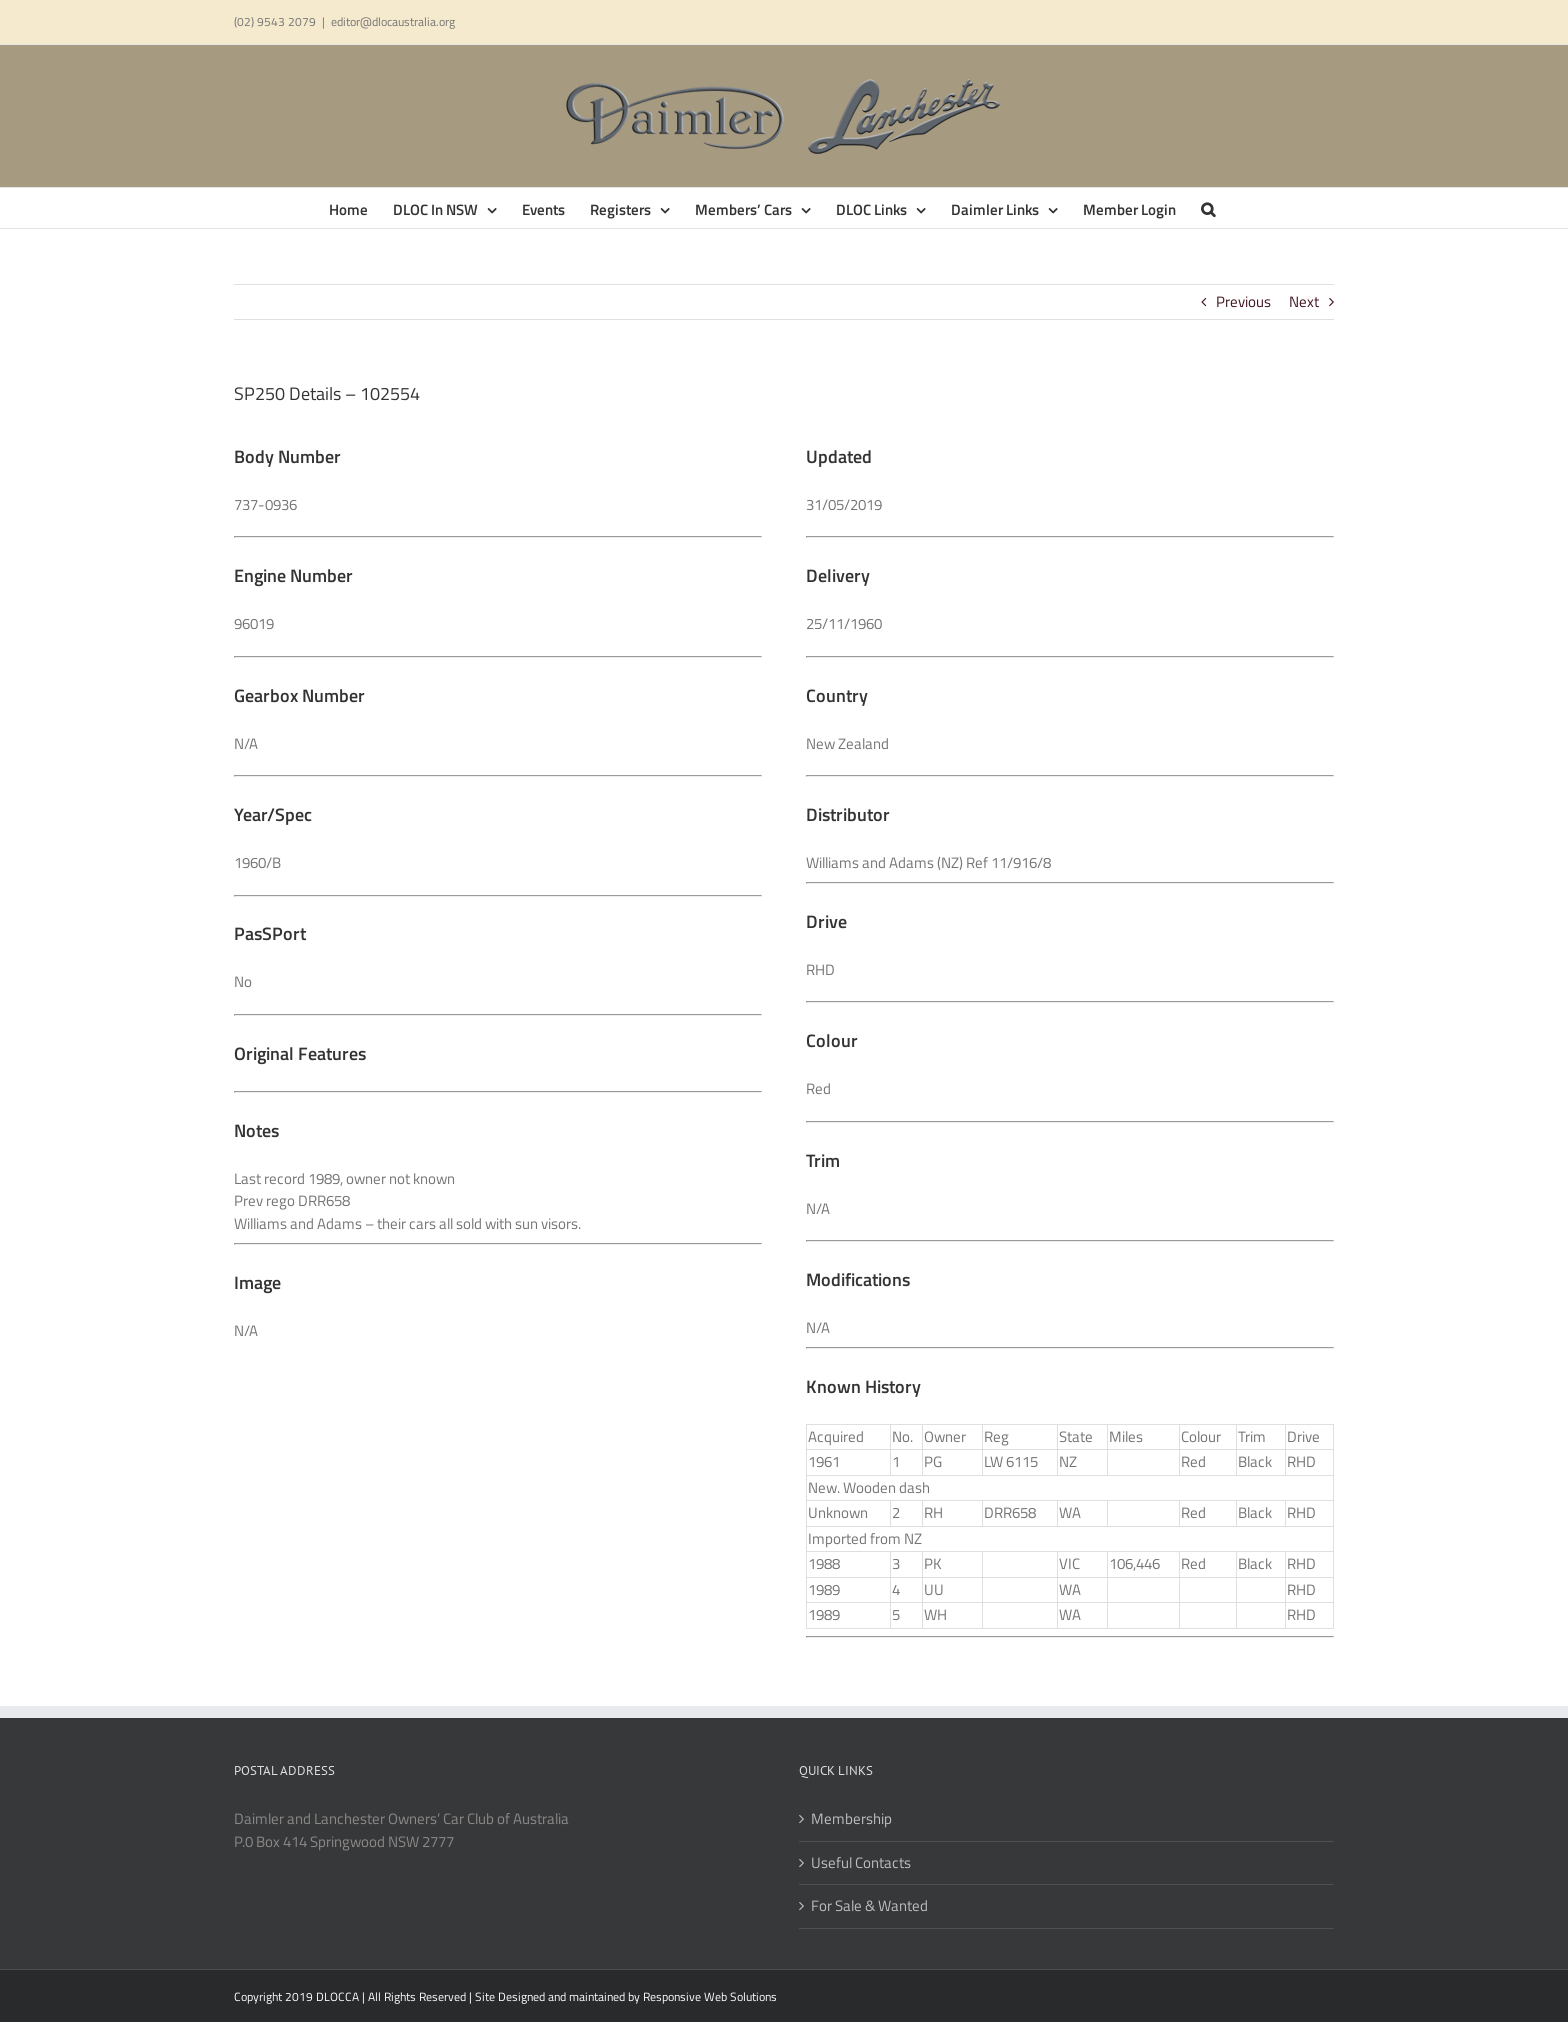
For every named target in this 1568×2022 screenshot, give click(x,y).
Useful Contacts (861, 1863)
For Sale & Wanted (869, 1906)
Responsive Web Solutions (710, 1996)
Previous (1243, 301)
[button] (1208, 208)
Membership (851, 1819)
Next (1304, 301)
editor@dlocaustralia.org (393, 21)
